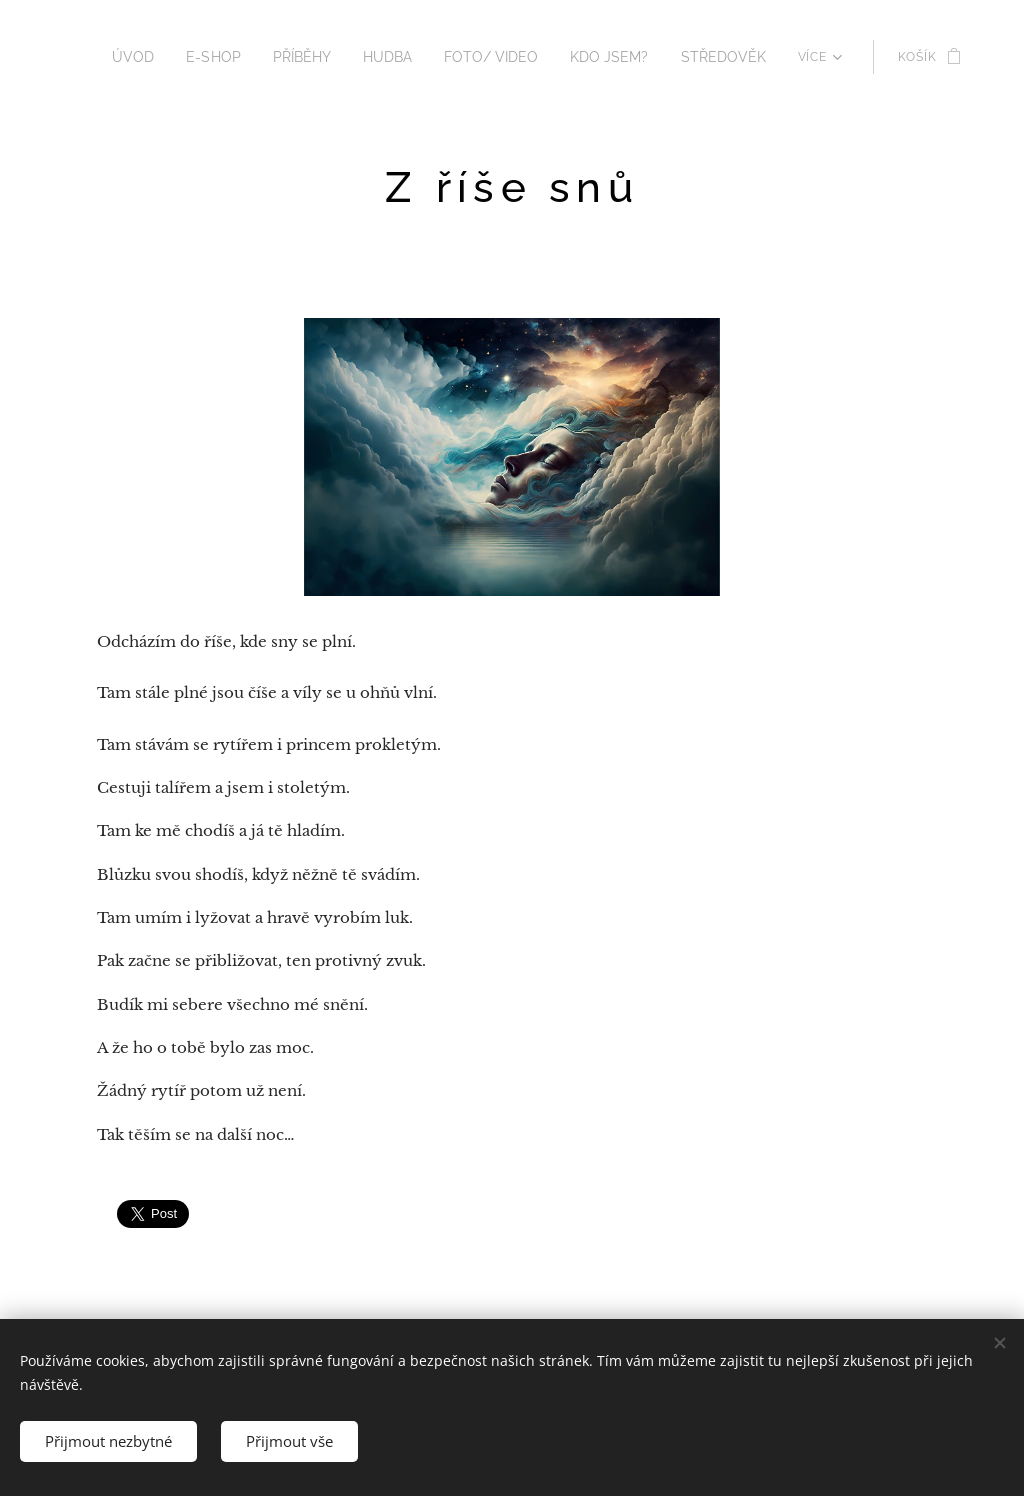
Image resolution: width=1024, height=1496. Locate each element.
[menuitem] (175, 57)
